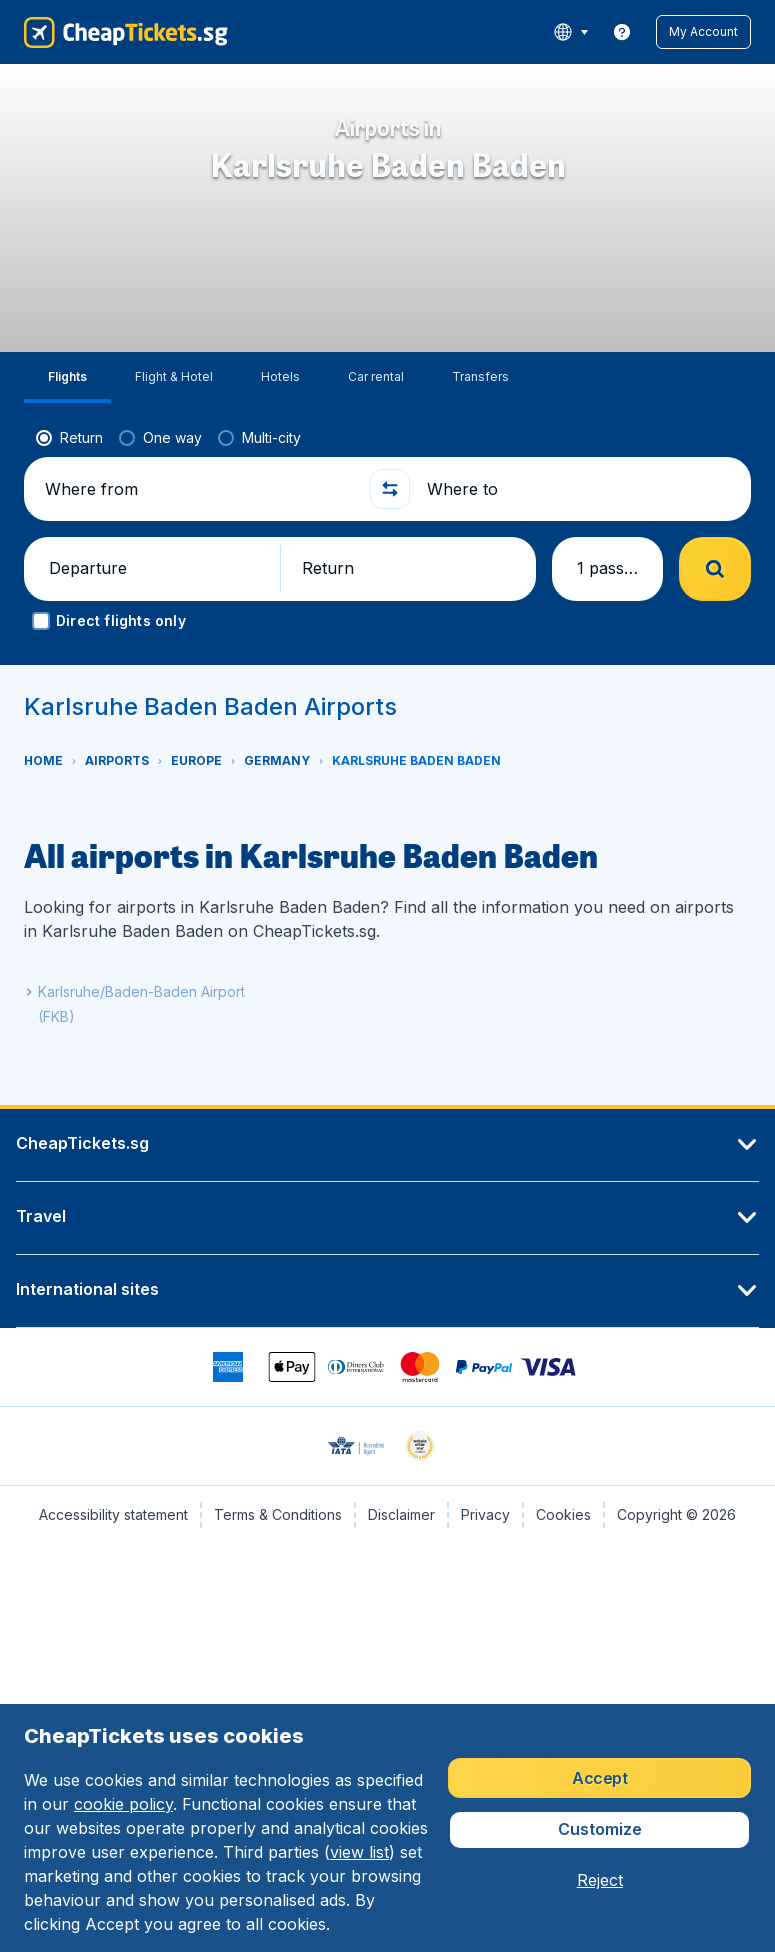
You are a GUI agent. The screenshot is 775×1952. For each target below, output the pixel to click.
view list (359, 1852)
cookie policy (123, 1804)
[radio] (69, 438)
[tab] (67, 377)
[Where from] (199, 489)
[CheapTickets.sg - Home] (126, 32)
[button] (703, 32)
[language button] (570, 32)
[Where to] (581, 489)
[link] (622, 32)
